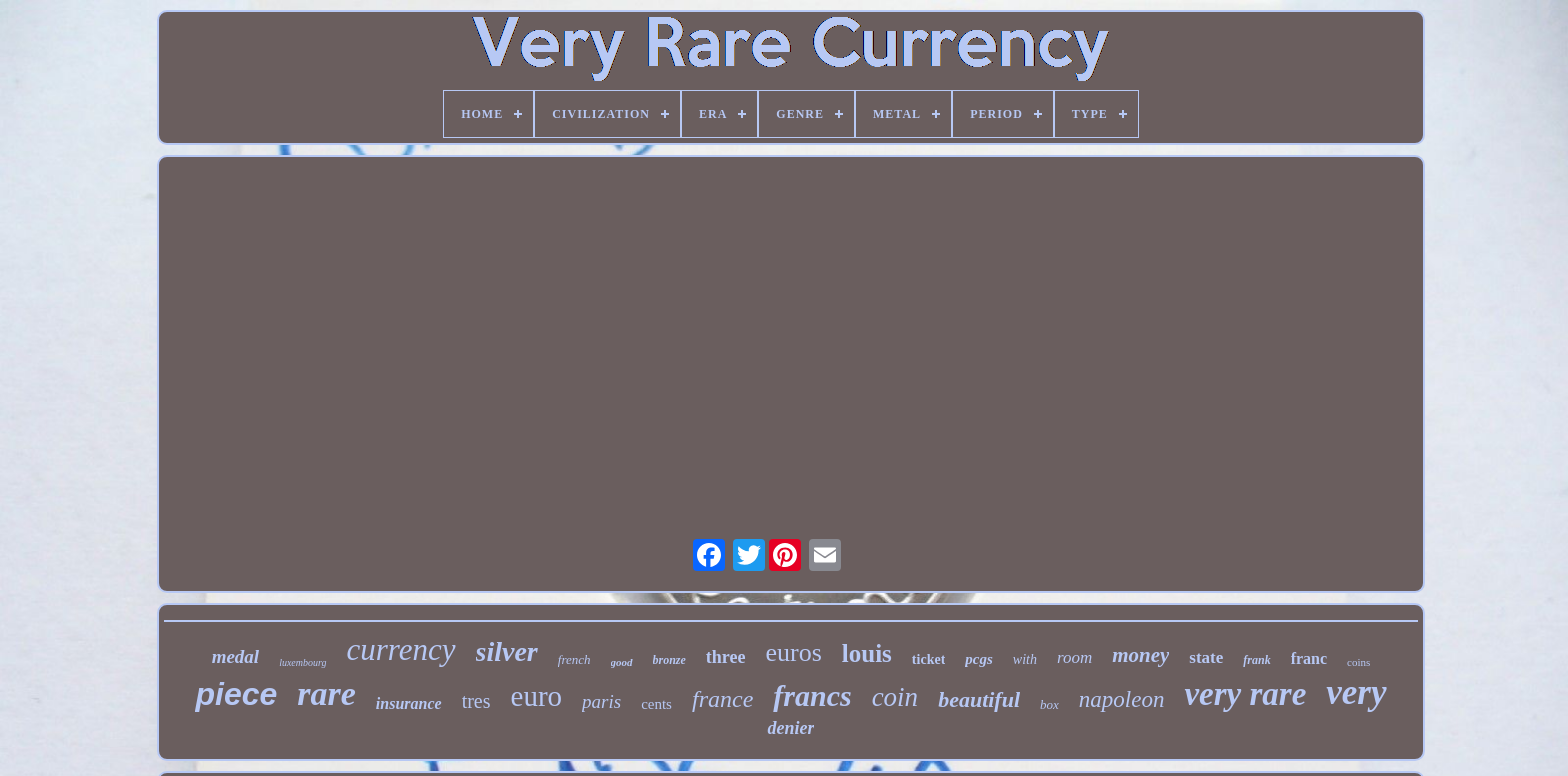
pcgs (979, 659)
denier (790, 728)
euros (794, 652)
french (574, 659)
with (1025, 659)
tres (476, 701)
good (622, 662)
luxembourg (302, 662)
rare (326, 693)
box (1049, 704)
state (1206, 657)
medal (236, 656)
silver (507, 651)
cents (656, 704)
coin (895, 697)
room (1074, 657)
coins (1358, 662)
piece (236, 694)
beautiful (979, 699)
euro (537, 696)
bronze (669, 660)
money (1140, 655)
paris (601, 701)
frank (1256, 660)
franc (1309, 658)
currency (401, 649)
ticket (928, 659)
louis (867, 653)
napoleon (1122, 699)
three (726, 657)
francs (812, 695)
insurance (409, 703)
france (722, 699)
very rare (1245, 694)
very (1356, 692)
